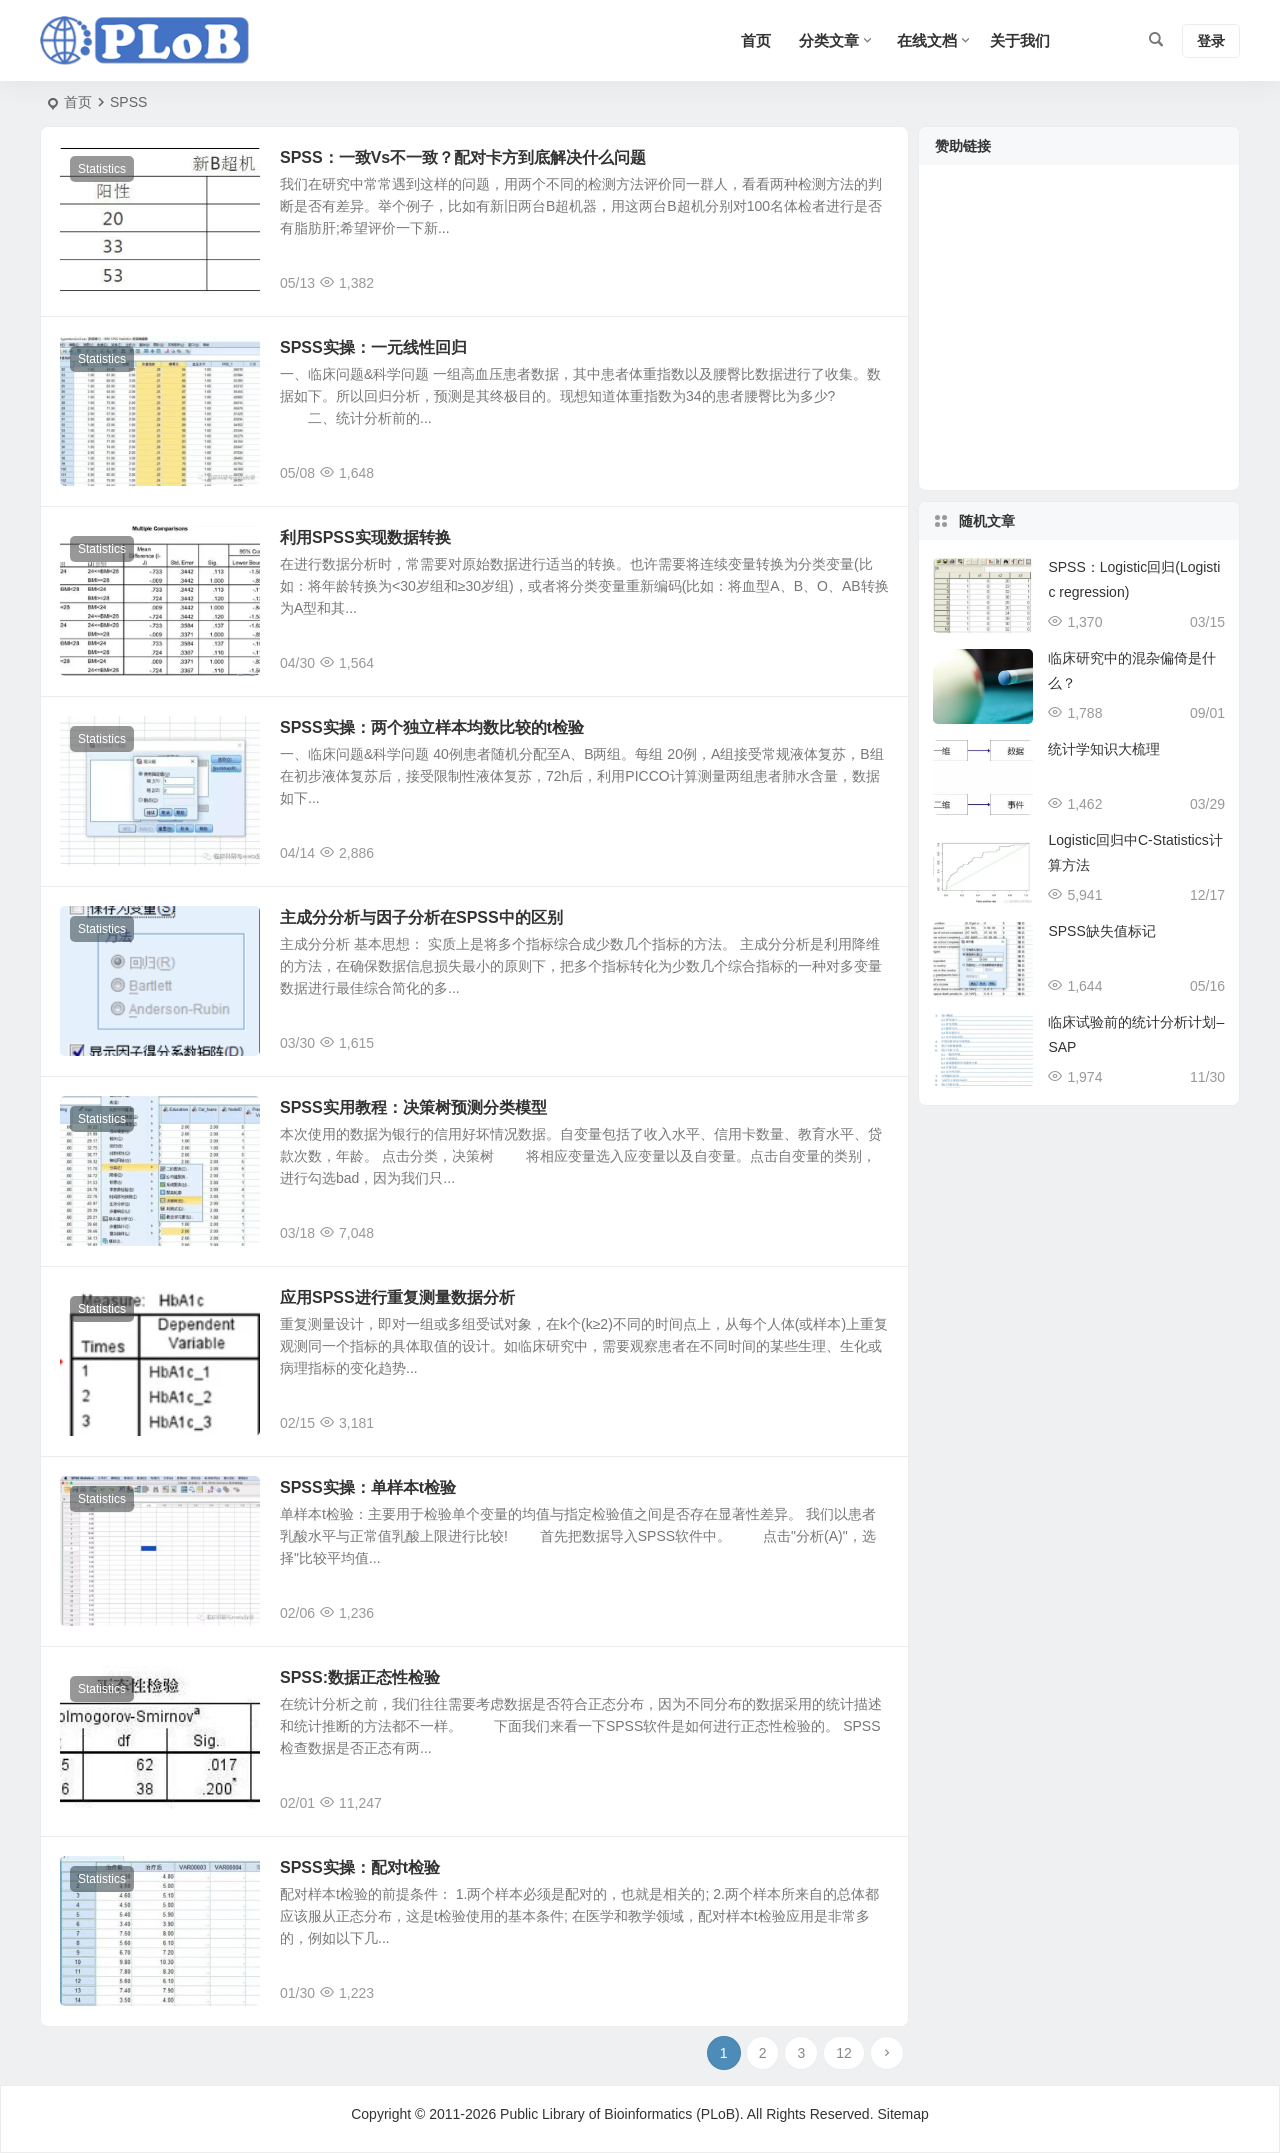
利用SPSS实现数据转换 (365, 537)
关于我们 (1020, 40)
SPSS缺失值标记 (1101, 931)
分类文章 (829, 40)
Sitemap (902, 2114)
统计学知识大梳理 (1104, 749)
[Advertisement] (1079, 340)
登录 (1211, 41)
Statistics (102, 169)
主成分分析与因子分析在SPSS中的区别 (421, 917)
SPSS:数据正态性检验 (360, 1677)
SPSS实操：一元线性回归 (373, 347)
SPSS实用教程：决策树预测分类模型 (413, 1107)
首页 (78, 102)
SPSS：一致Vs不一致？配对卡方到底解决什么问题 (463, 157)
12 (844, 2053)
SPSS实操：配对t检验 (360, 1867)
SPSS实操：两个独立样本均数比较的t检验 (432, 727)
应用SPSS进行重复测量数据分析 (397, 1297)
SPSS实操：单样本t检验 (368, 1487)
